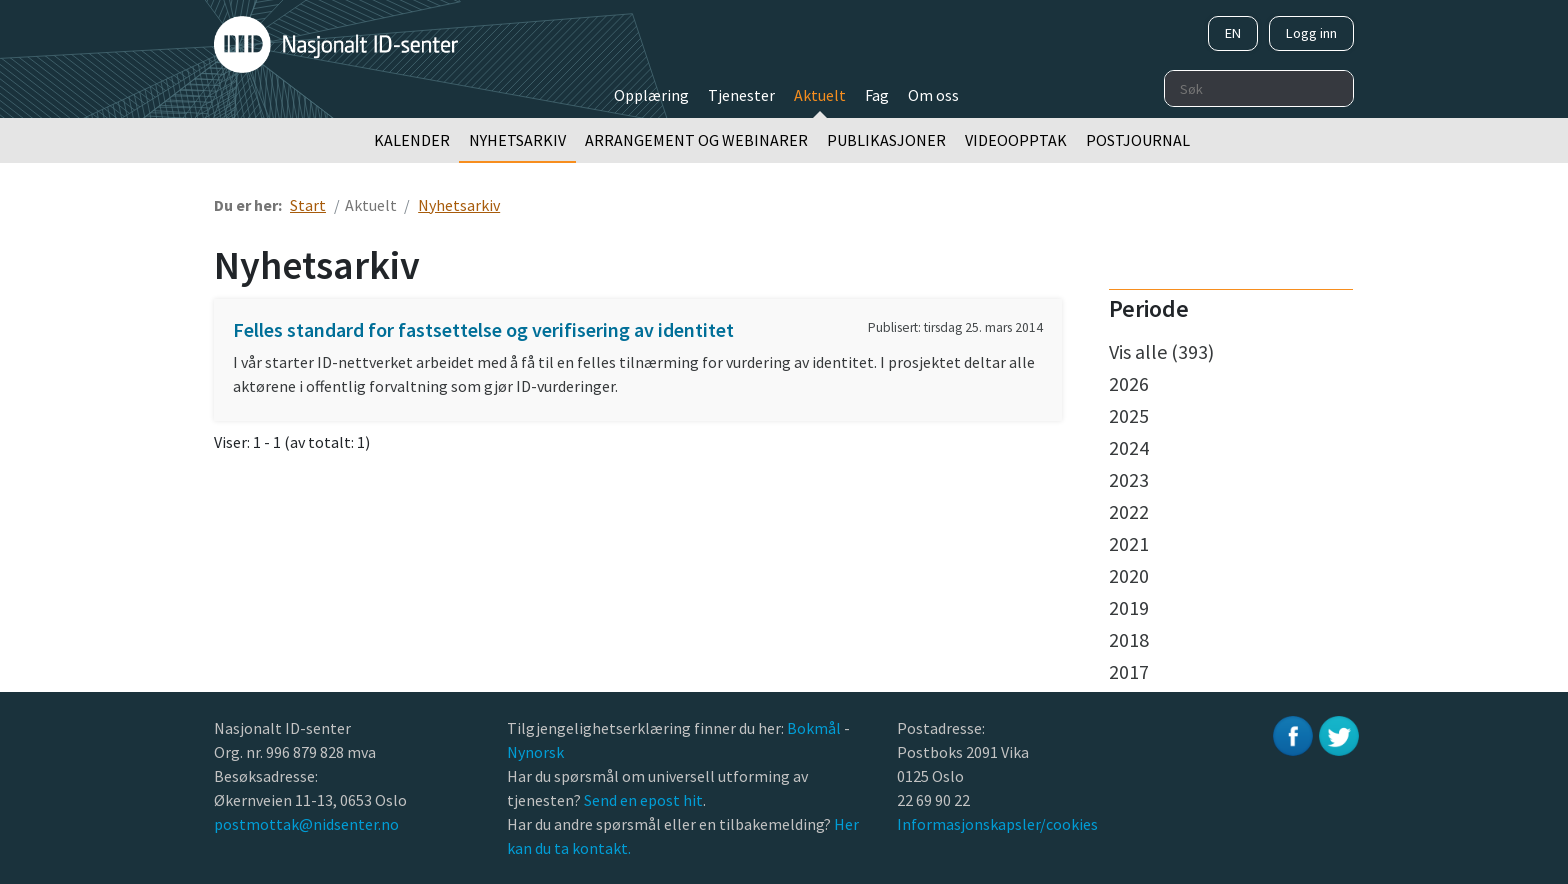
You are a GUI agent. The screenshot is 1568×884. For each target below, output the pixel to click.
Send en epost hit (643, 800)
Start (308, 205)
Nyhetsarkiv (517, 140)
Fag (877, 95)
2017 (1129, 671)
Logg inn (1311, 33)
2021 (1129, 543)
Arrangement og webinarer (696, 140)
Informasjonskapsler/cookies (997, 824)
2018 (1129, 639)
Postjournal (1138, 140)
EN (1233, 33)
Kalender (412, 140)
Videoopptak (1016, 140)
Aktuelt (820, 95)
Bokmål (815, 728)
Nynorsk (537, 752)
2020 (1129, 575)
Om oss (933, 95)
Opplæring (651, 95)
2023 (1129, 479)
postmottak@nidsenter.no (306, 824)
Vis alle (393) (1161, 351)
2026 (1129, 383)
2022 (1129, 511)
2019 (1129, 607)
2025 (1129, 415)
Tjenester (741, 95)
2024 (1129, 447)
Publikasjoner (886, 140)
